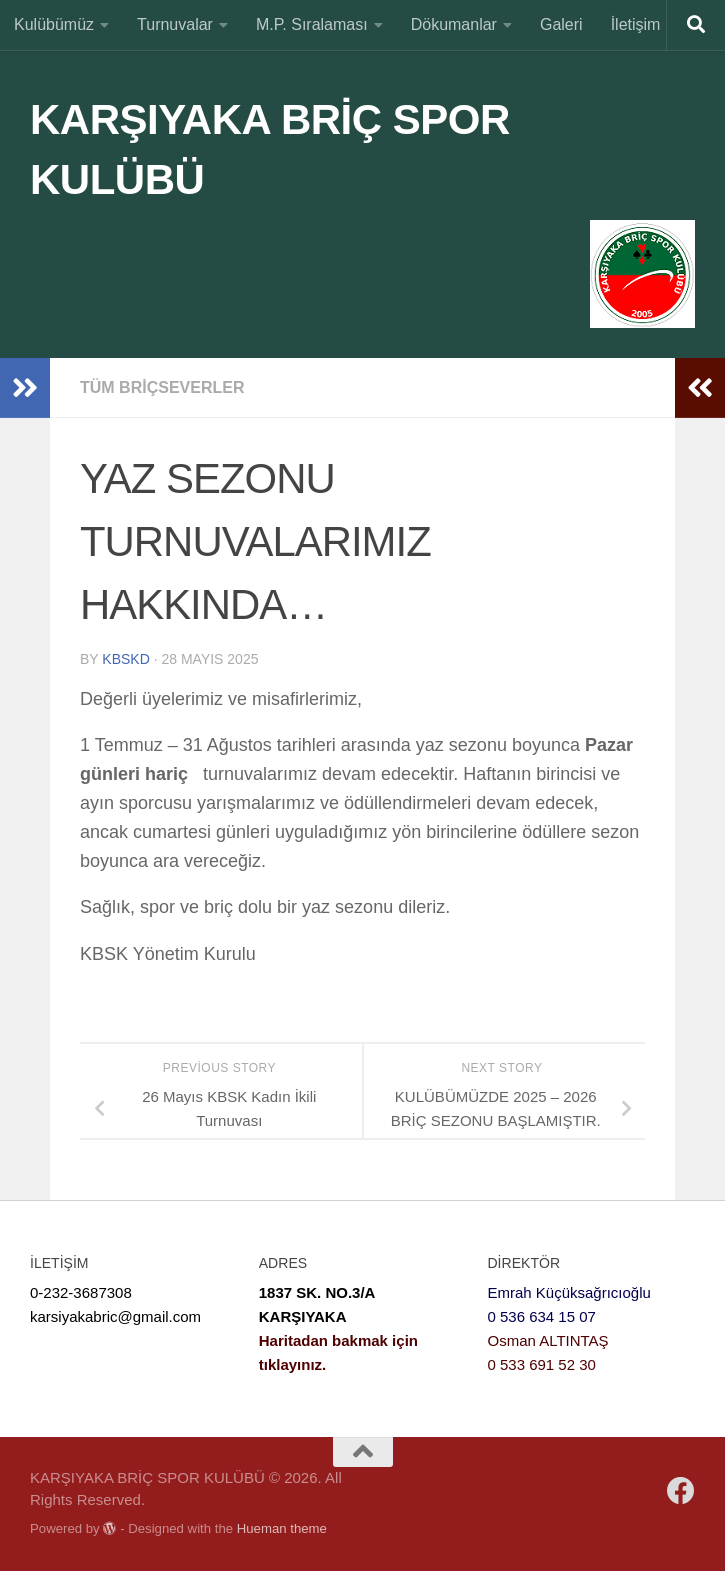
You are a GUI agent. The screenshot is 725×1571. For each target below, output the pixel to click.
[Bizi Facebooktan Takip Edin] (681, 1491)
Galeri (561, 24)
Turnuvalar (175, 24)
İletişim (636, 24)
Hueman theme (282, 1528)
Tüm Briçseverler (162, 387)
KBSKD (125, 659)
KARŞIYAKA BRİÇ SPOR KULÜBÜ (270, 149)
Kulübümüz (54, 24)
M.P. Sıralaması (312, 24)
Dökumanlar (454, 24)
